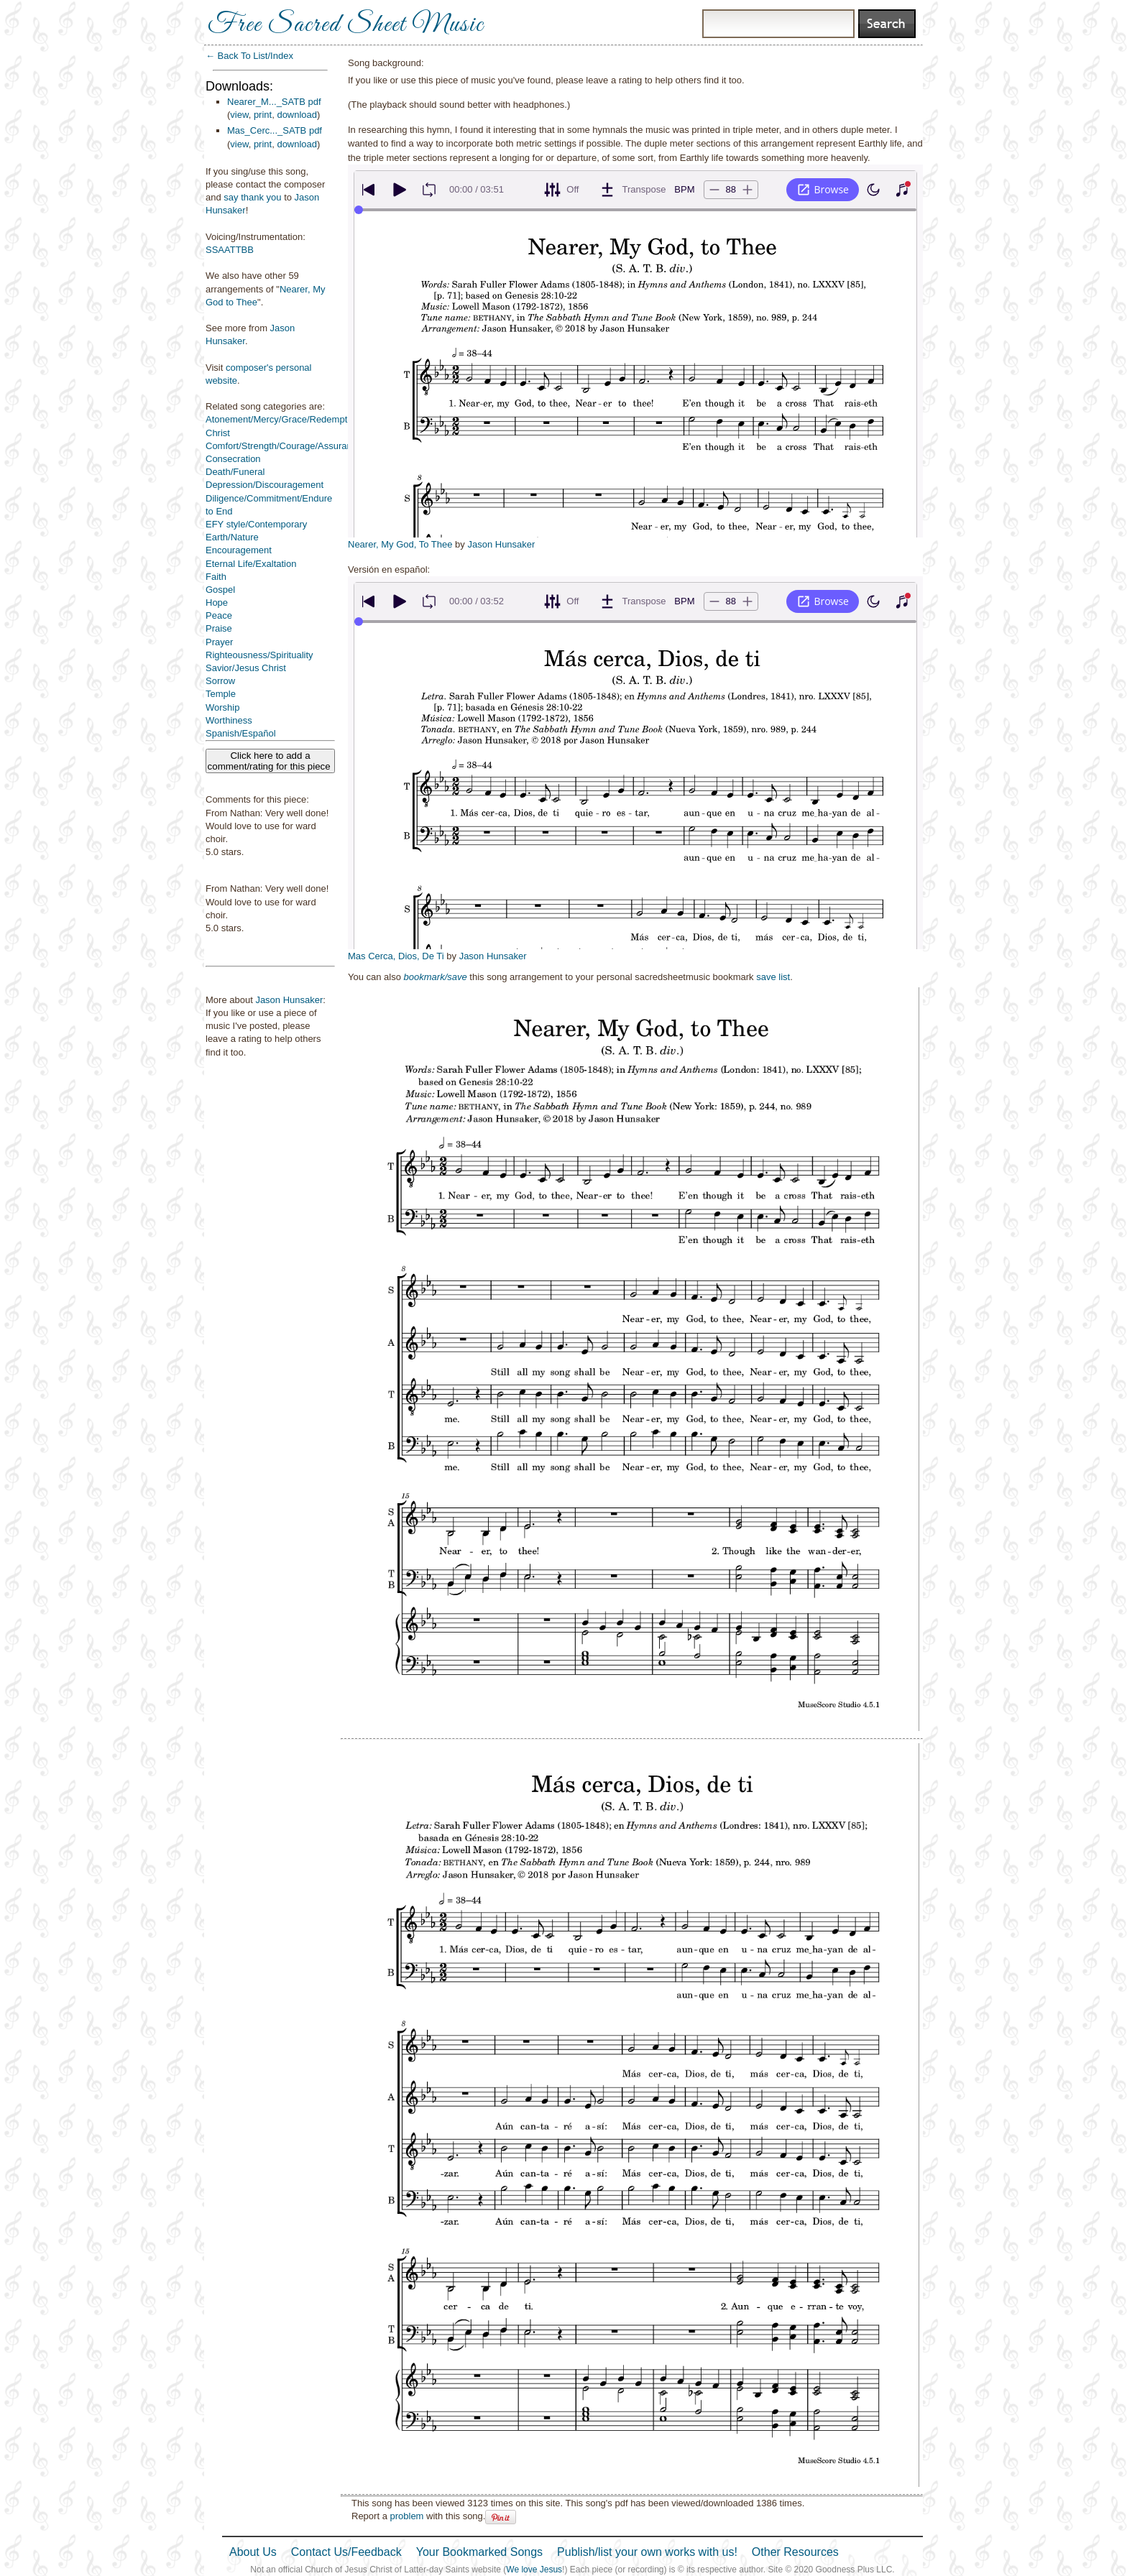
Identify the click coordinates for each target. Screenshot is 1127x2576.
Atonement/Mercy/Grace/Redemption (283, 419)
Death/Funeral (235, 471)
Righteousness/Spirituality (259, 655)
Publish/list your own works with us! (647, 2552)
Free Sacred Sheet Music (346, 25)
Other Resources (795, 2552)
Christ (218, 433)
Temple (221, 693)
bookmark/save (435, 976)
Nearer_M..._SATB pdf (274, 101)
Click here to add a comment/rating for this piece (271, 761)
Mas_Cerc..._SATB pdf (274, 130)
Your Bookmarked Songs (479, 2552)
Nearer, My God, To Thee (400, 544)
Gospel (220, 589)
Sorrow (220, 680)
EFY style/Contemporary (256, 524)
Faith (216, 576)
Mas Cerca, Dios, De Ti (396, 956)
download (297, 114)
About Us (253, 2552)
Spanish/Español (241, 733)
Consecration (233, 458)
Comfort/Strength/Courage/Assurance (284, 445)
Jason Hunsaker (289, 999)
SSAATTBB (230, 249)
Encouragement (239, 550)
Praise (219, 628)
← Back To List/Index (249, 55)
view (239, 114)
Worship (222, 707)
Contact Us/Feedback (346, 2552)
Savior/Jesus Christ (246, 668)
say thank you (252, 197)
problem (406, 2516)
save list (773, 976)
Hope (217, 602)
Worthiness (229, 720)
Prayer (219, 642)
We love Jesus (534, 2570)
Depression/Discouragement (264, 484)
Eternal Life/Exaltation (251, 563)
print (263, 114)
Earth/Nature (232, 537)
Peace (219, 615)
